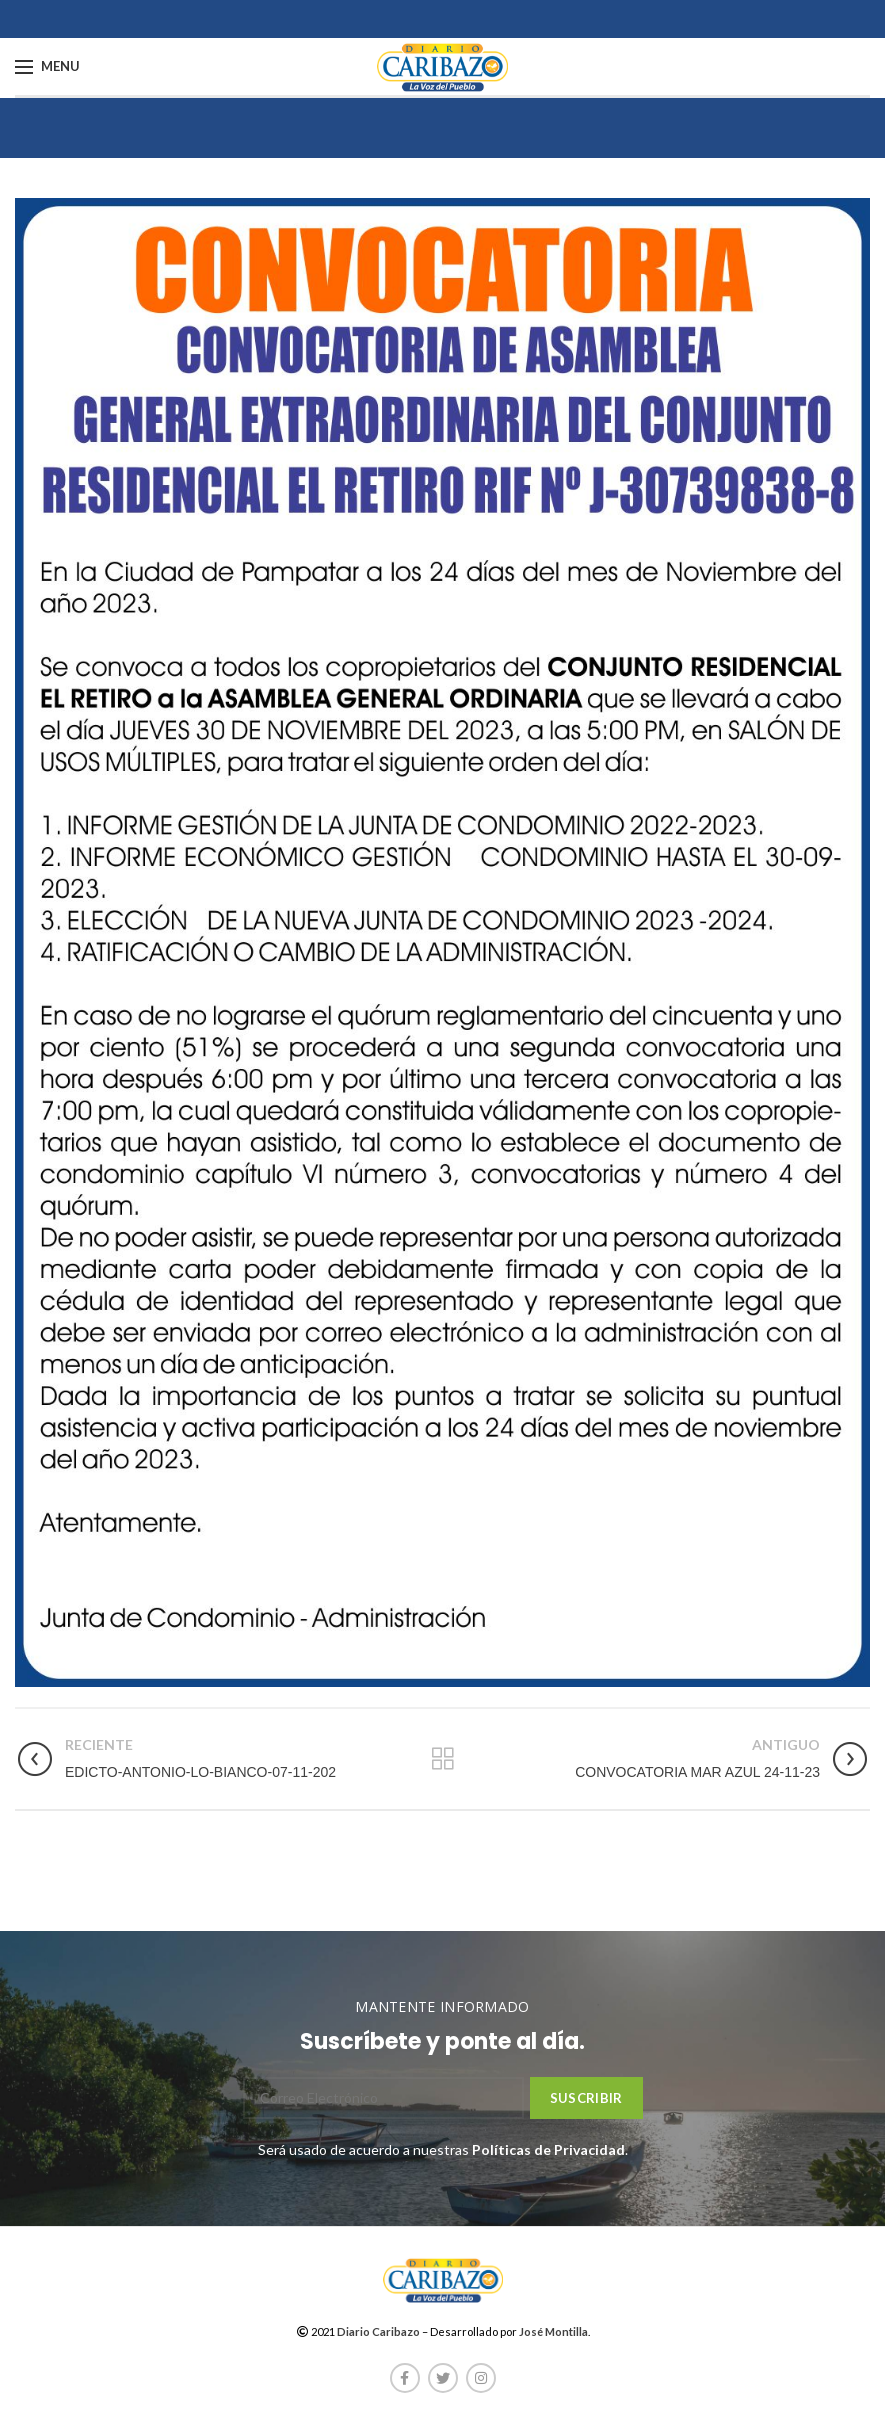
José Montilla (553, 2331)
